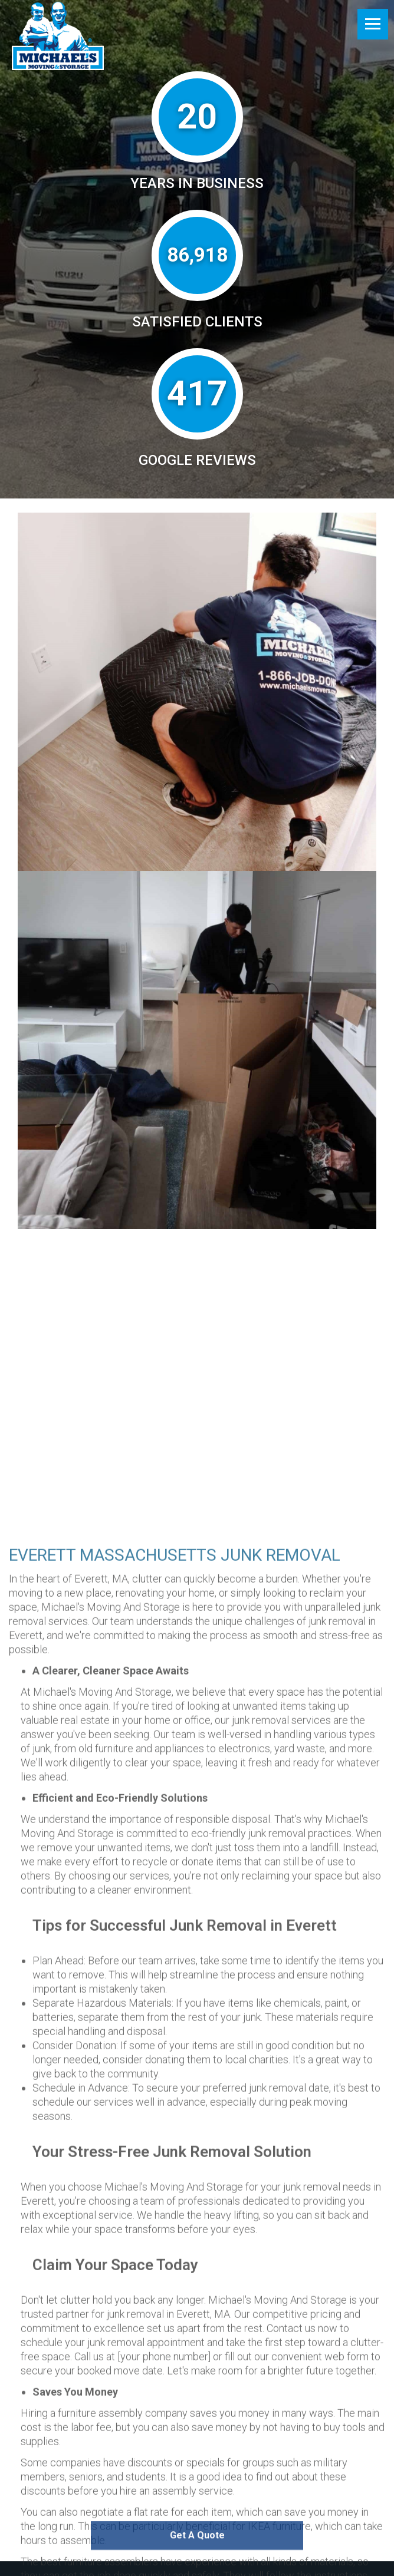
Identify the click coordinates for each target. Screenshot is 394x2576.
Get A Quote (197, 2552)
